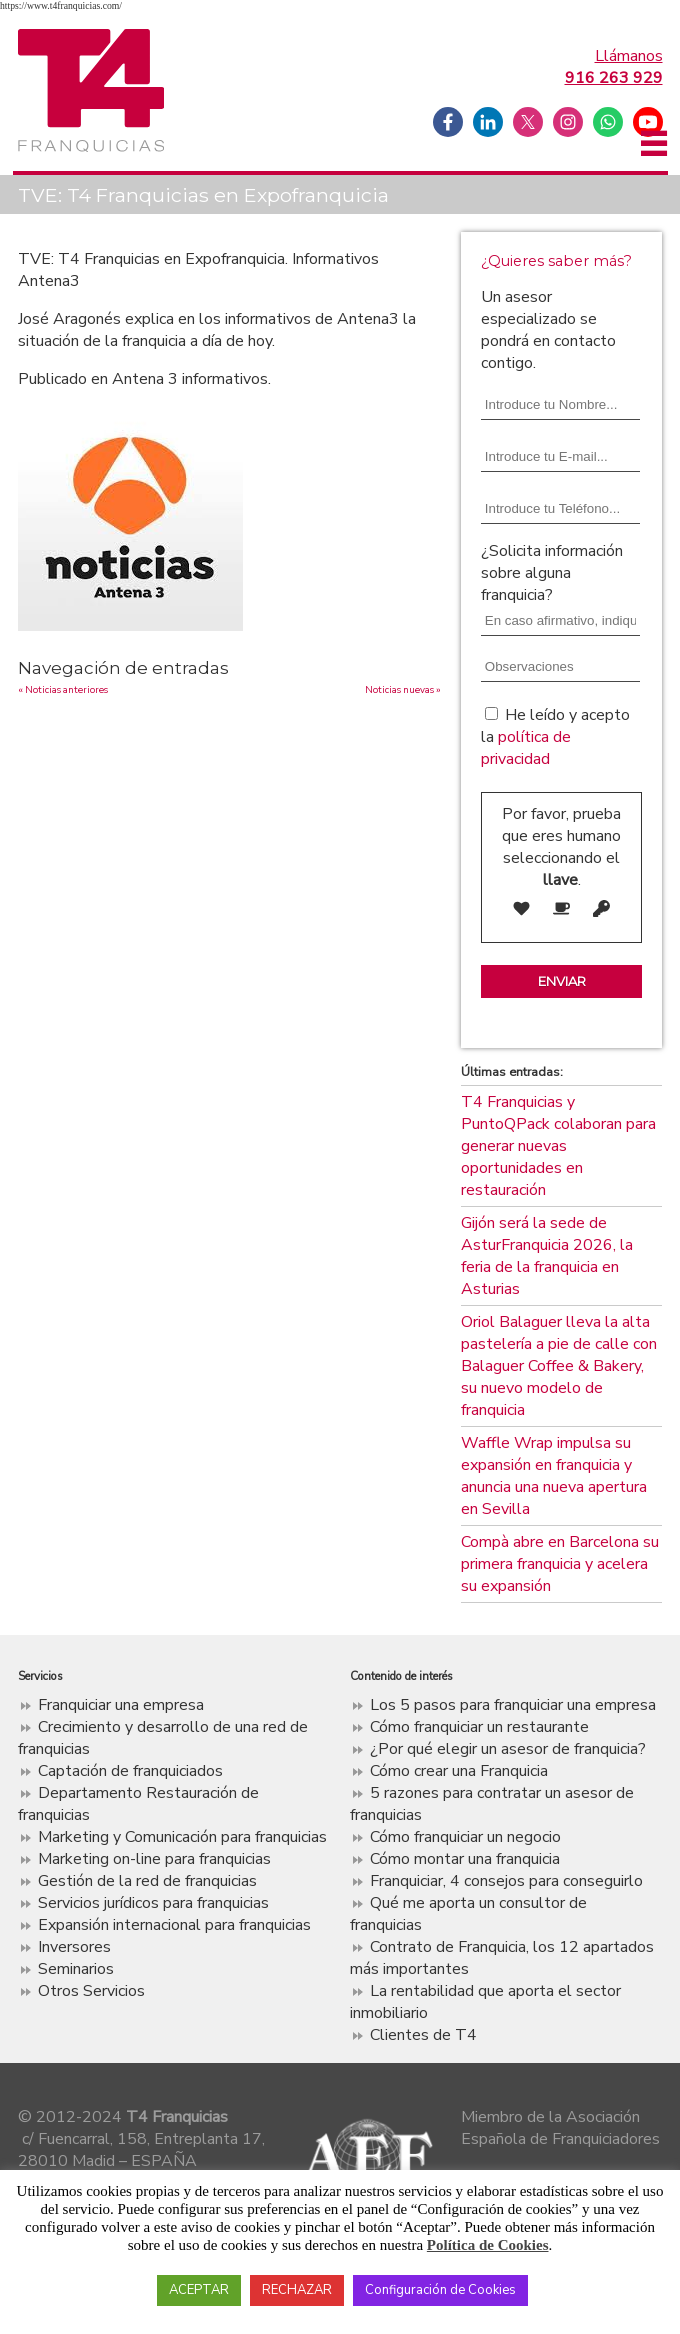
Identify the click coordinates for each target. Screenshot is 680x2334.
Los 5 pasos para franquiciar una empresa (513, 1705)
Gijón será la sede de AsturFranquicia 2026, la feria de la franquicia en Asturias (547, 1256)
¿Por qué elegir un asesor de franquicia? (508, 1749)
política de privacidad (526, 748)
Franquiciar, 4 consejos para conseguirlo (506, 1881)
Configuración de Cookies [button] (440, 2290)
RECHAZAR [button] (297, 2290)
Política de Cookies (488, 2245)
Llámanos (614, 67)
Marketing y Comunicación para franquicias (182, 1837)
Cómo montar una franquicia (465, 1859)
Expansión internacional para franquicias (174, 1925)
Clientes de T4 (423, 2035)
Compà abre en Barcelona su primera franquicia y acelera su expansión (560, 1564)
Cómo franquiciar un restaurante (479, 1727)
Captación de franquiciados (130, 1771)
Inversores (74, 1947)
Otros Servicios (91, 1991)
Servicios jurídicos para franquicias (153, 1903)
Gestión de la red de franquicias (147, 1881)
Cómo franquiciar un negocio (465, 1837)
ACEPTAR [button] (199, 2290)
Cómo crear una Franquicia (459, 1771)
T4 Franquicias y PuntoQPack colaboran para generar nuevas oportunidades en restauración (558, 1146)
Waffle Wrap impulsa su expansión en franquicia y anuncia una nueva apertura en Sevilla (554, 1476)
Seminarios (76, 1969)
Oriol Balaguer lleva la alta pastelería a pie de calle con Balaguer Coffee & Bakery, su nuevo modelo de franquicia (559, 1366)
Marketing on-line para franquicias (154, 1859)
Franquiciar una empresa (121, 1705)
